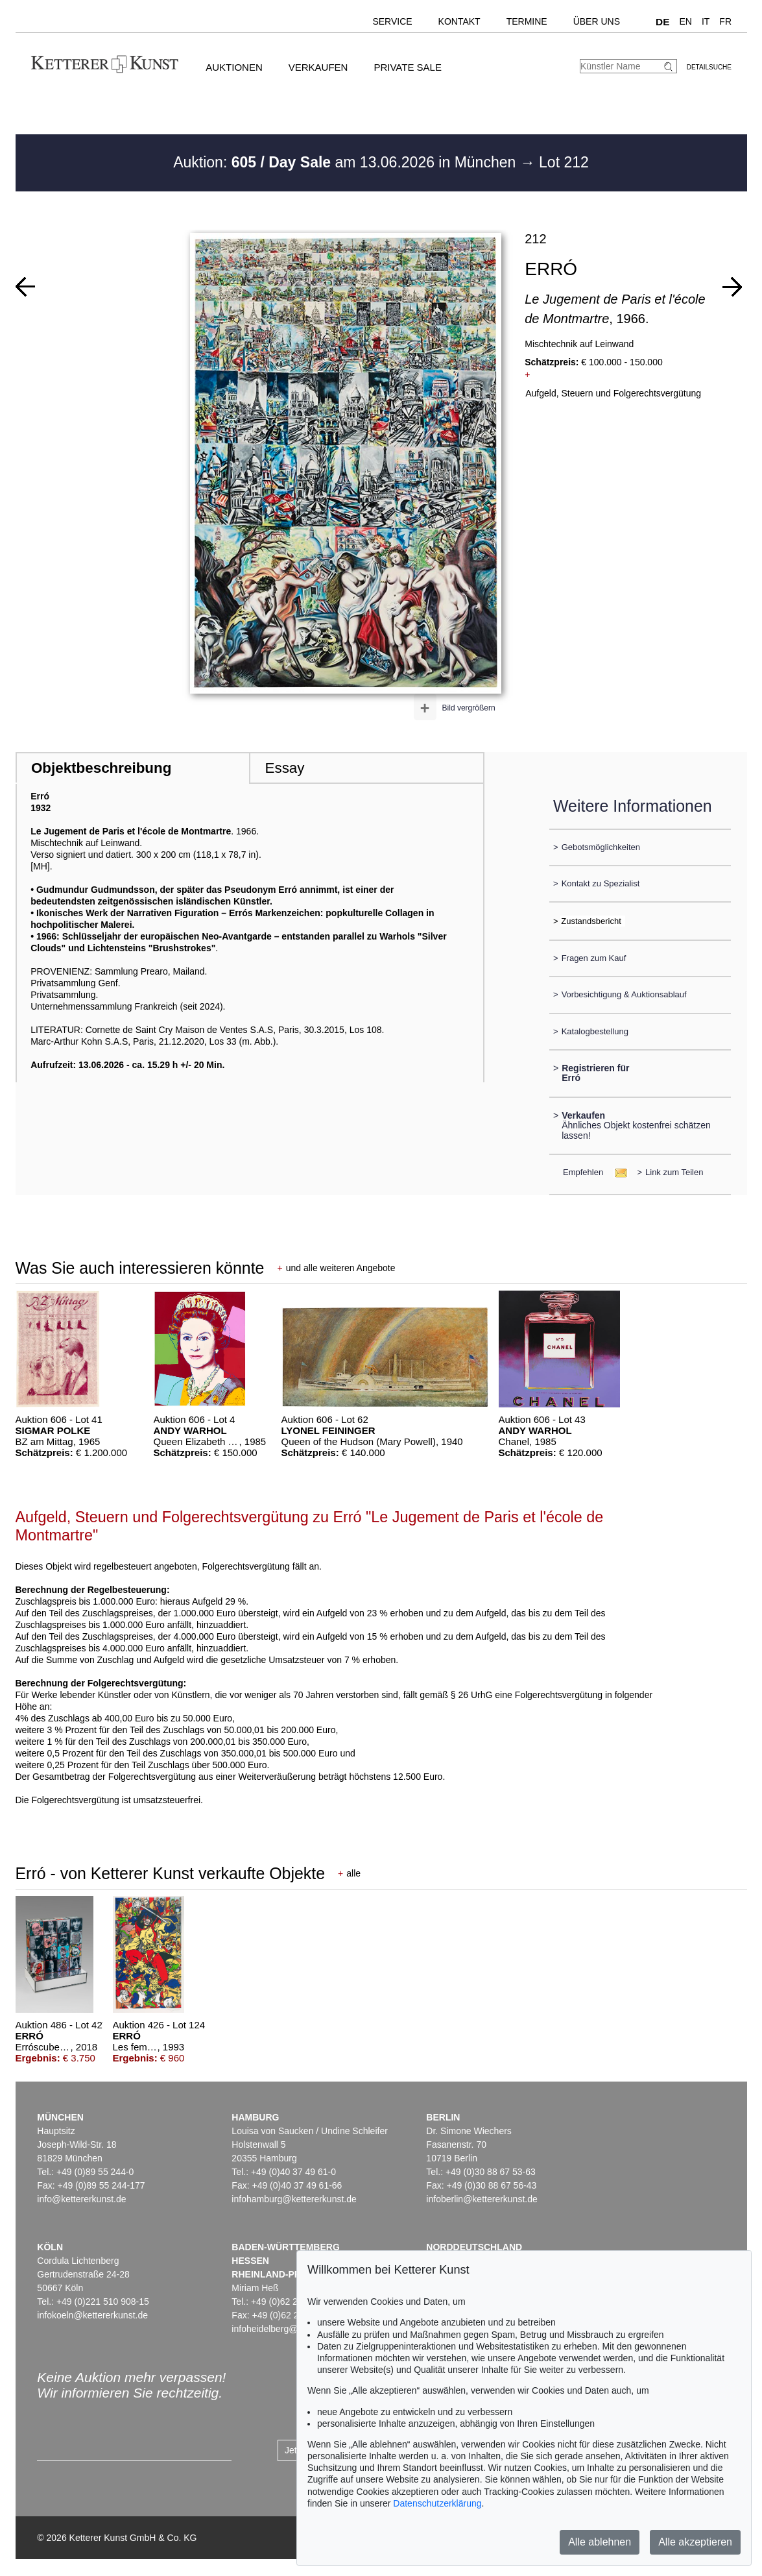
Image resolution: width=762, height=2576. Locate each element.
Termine (526, 21)
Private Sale (407, 67)
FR (725, 21)
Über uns (596, 21)
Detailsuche (709, 67)
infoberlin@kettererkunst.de (481, 2199)
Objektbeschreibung (101, 768)
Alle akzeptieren (695, 2541)
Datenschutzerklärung (437, 2503)
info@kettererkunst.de (81, 2199)
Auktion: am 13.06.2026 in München (346, 162)
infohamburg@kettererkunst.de (294, 2199)
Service (392, 21)
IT (705, 21)
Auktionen (234, 67)
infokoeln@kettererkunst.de (92, 2315)
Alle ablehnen (599, 2541)
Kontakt (459, 21)
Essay (285, 768)
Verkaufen (318, 67)
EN (685, 21)
